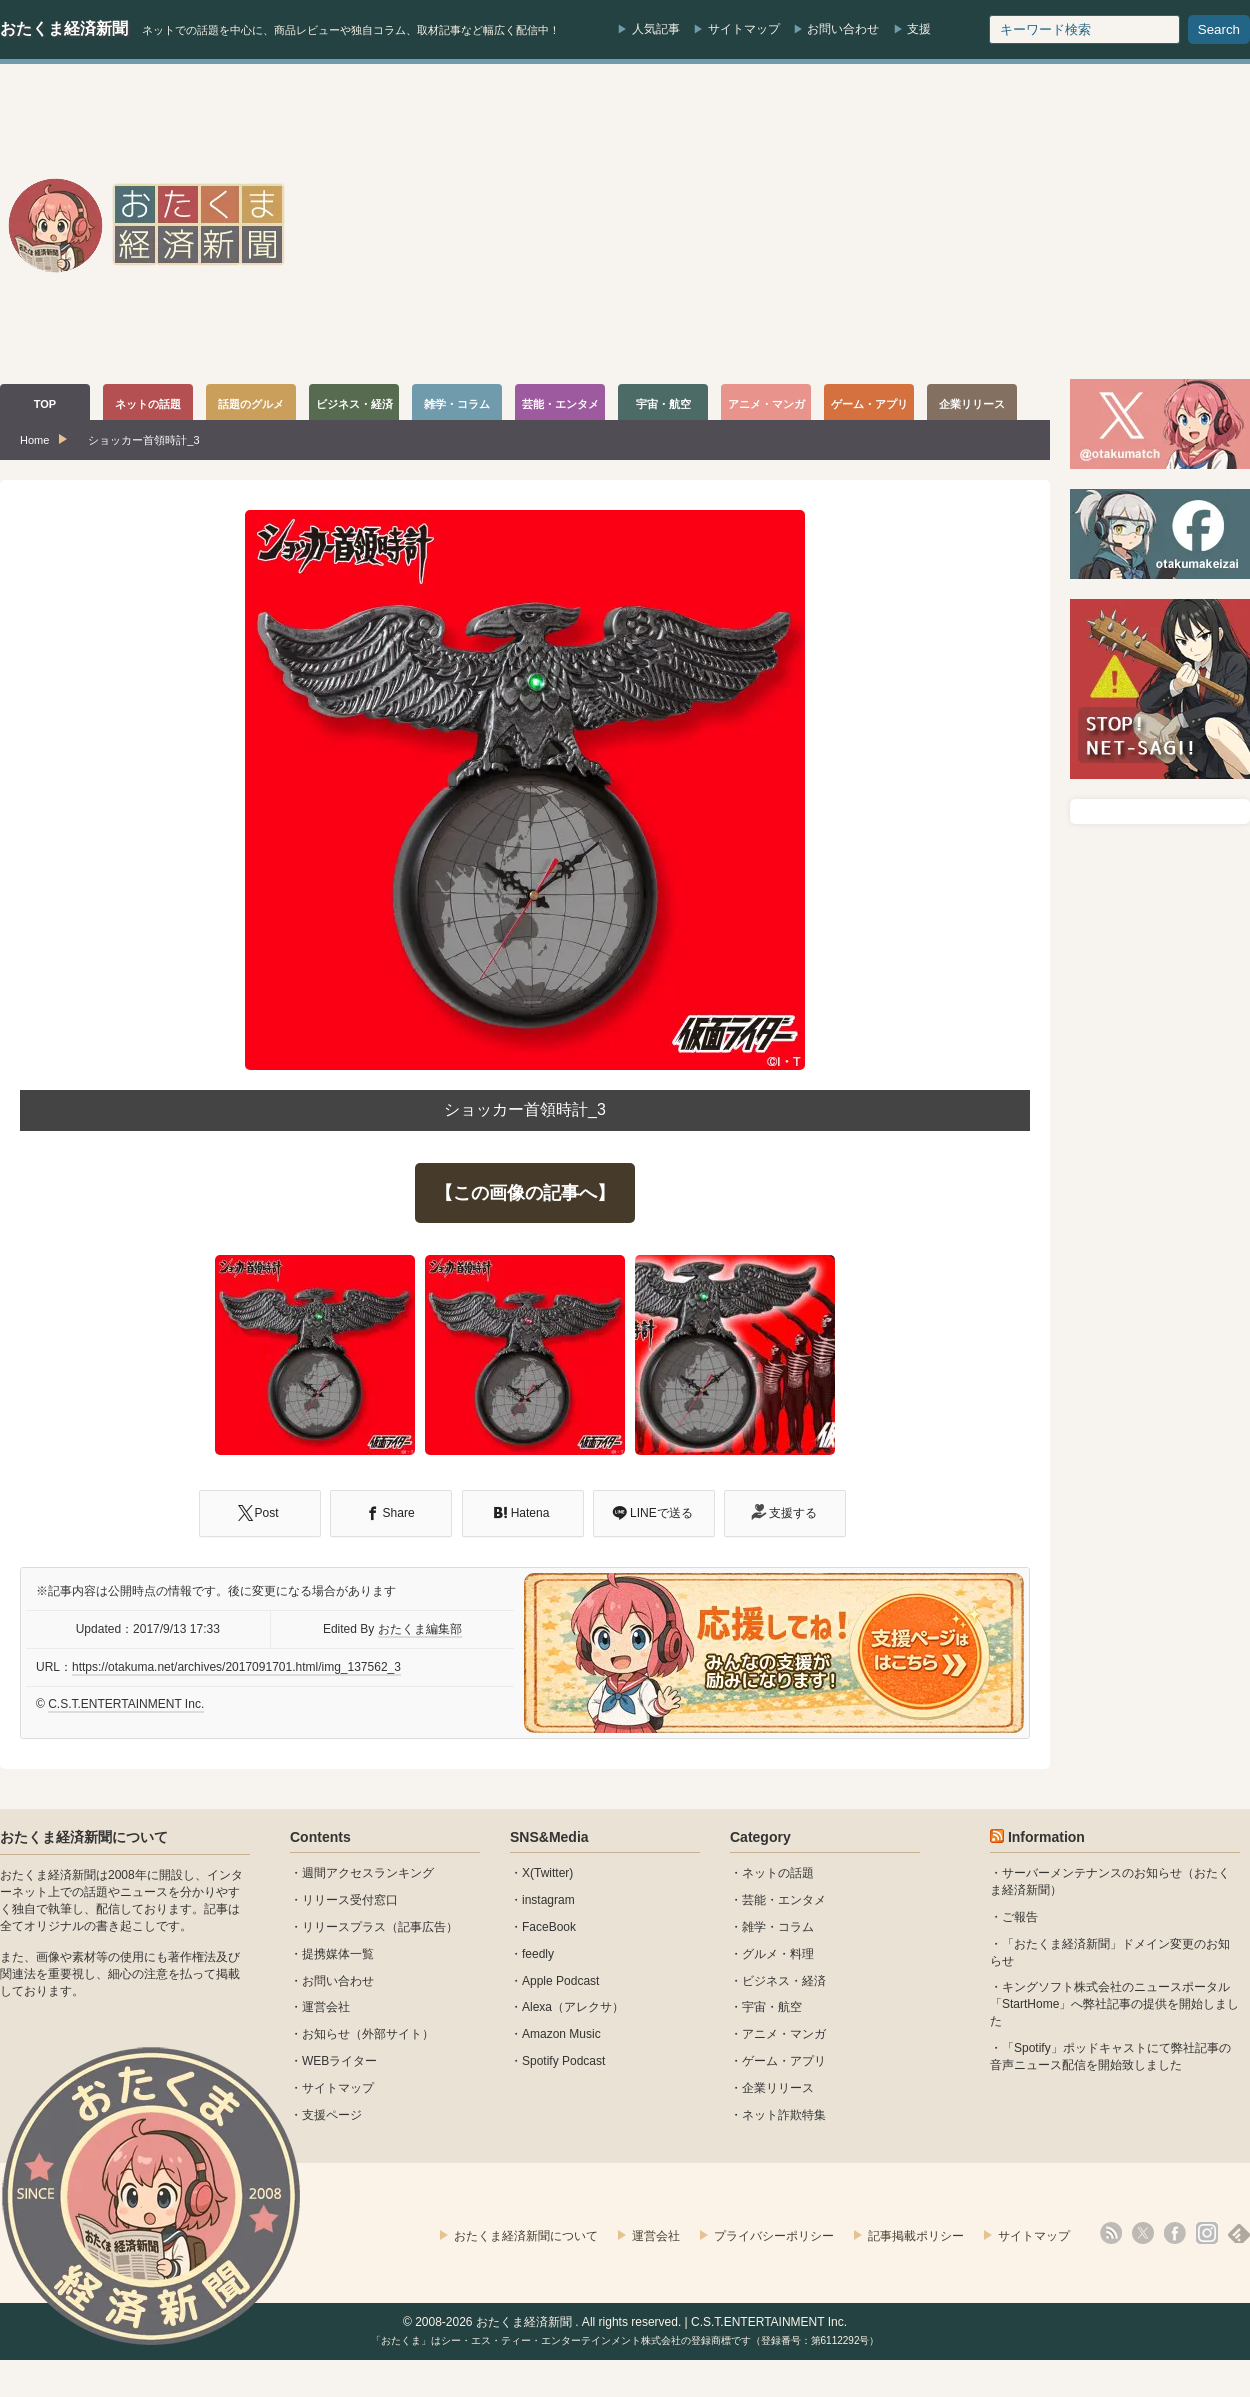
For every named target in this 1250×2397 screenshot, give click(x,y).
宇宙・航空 (772, 2007)
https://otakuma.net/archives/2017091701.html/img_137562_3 (236, 1667)
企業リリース (778, 2088)
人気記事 (656, 29)
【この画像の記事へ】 (525, 1193)
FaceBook (549, 1927)
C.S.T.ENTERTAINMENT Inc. (126, 1704)
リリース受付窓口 (350, 1900)
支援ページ (332, 2115)
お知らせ (326, 2034)
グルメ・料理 (778, 1954)
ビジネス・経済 (784, 1981)
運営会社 (326, 2007)
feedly (538, 1954)
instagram (548, 1900)
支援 (919, 29)
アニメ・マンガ (784, 2034)
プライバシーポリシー (774, 2236)
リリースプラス (344, 1927)
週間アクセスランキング (368, 1873)
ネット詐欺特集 (784, 2115)
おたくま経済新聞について (84, 1837)
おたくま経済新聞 (64, 28)
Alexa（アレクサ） (573, 2007)
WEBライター (339, 2061)
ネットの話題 (778, 1873)
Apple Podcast (560, 1981)
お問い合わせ (843, 29)
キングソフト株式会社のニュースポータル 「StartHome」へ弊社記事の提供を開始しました (1114, 2004)
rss (1111, 2233)
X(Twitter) (547, 1873)
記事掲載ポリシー (916, 2236)
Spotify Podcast (563, 2061)
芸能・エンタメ (784, 1900)
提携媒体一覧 (338, 1954)
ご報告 (1020, 1917)
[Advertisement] (891, 224)
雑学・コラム (778, 1927)
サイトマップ (744, 29)
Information (1046, 1837)
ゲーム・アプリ (784, 2061)
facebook (1175, 2233)
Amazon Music (561, 2034)
